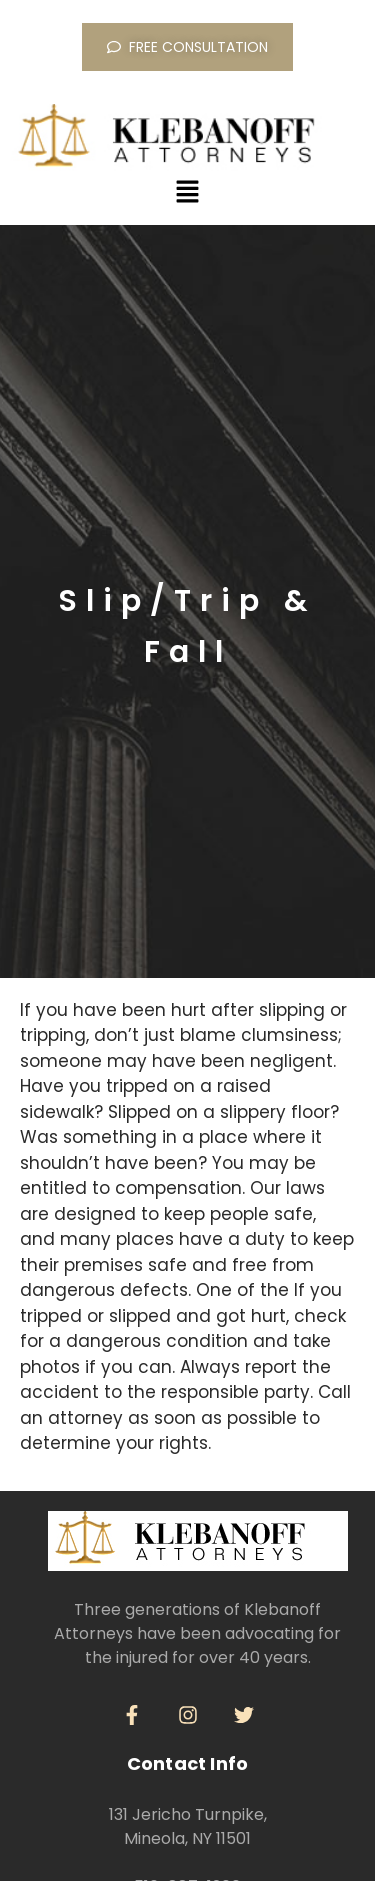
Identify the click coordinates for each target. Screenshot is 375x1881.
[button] (187, 193)
